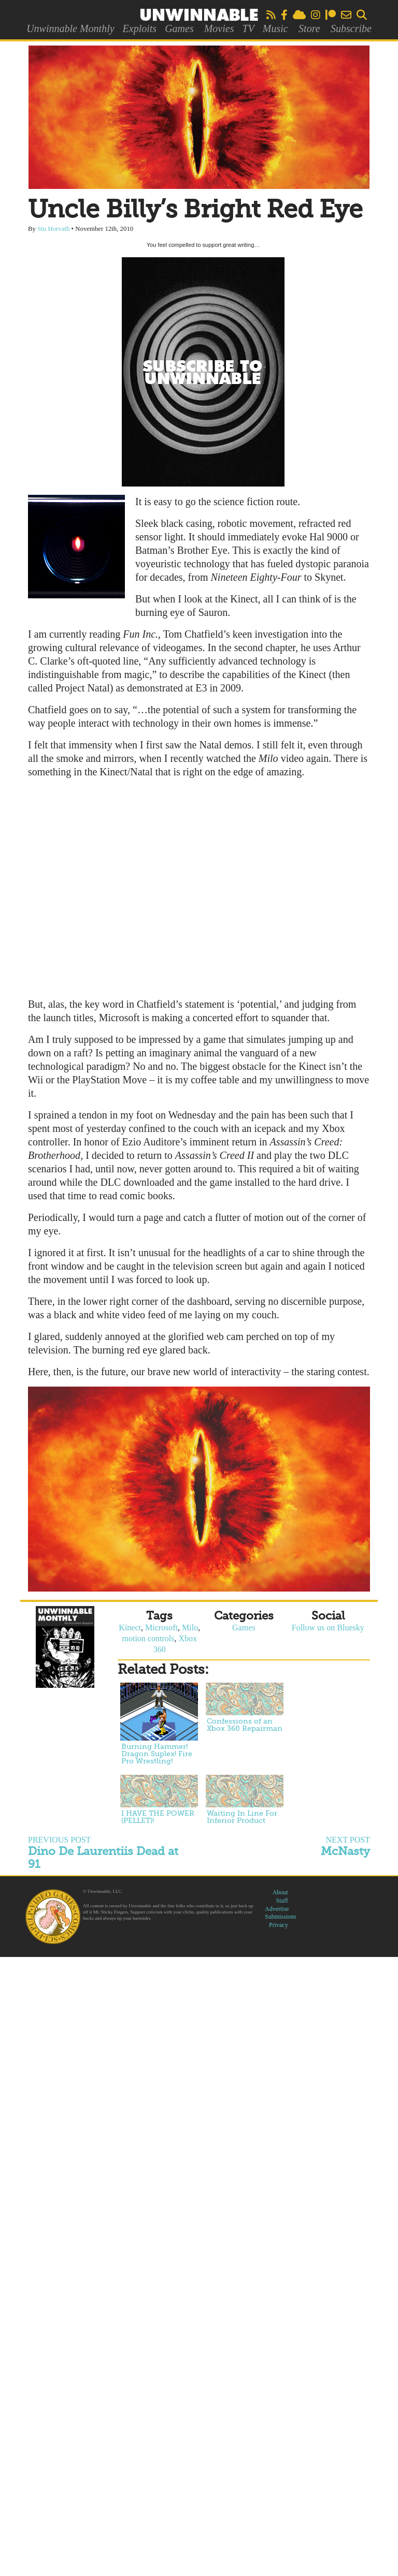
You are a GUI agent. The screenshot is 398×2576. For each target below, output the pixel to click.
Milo (190, 1627)
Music (275, 28)
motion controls (148, 1638)
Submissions (280, 1916)
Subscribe (351, 28)
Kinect (130, 1627)
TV (248, 28)
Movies (219, 28)
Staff (282, 1900)
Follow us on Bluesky (328, 1627)
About (280, 1892)
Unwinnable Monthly (70, 28)
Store (309, 28)
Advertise (277, 1908)
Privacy (278, 1925)
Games (179, 28)
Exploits (140, 28)
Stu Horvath (53, 228)
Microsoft (161, 1627)
